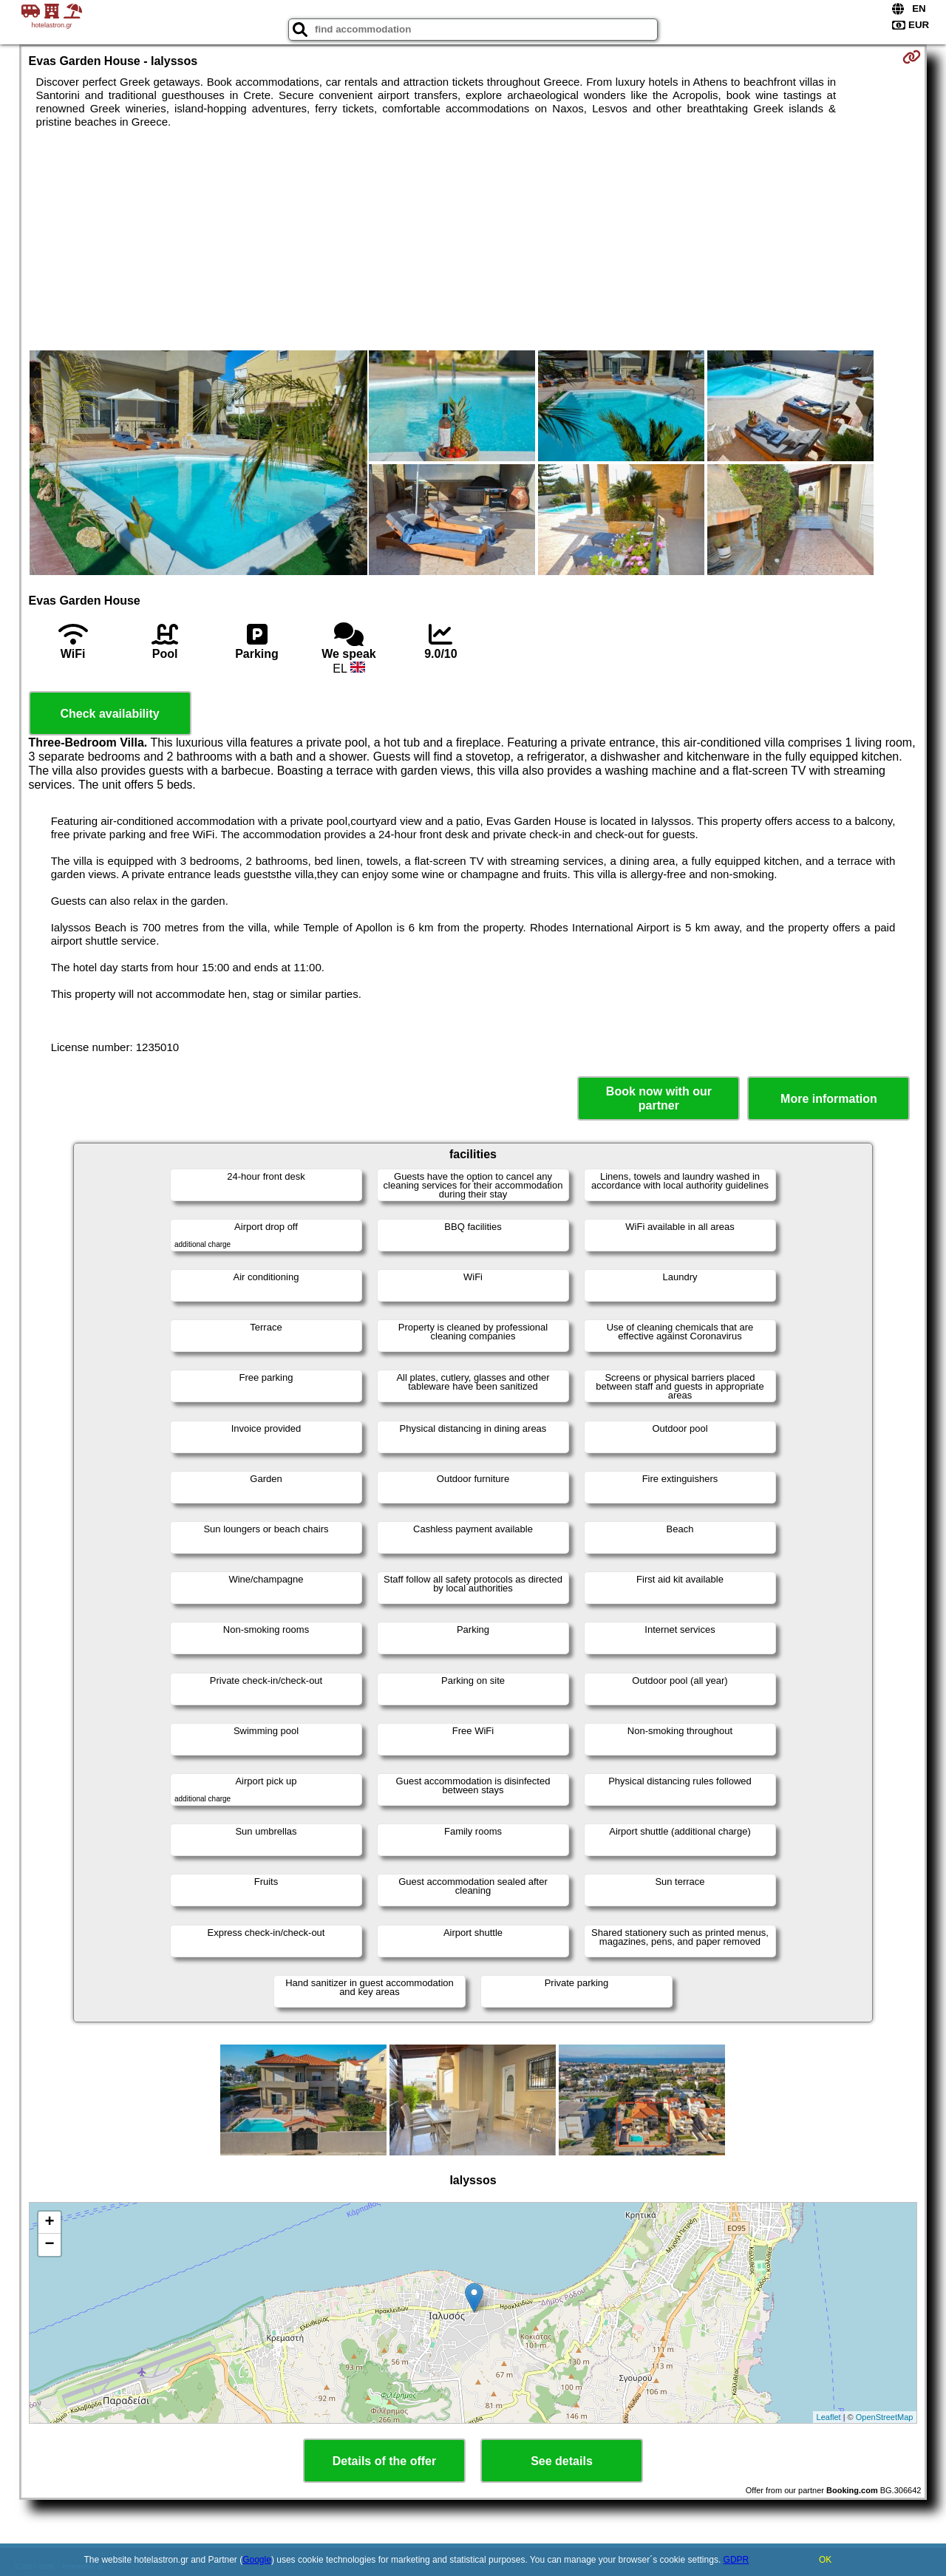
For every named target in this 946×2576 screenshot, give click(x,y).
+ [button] (49, 2223)
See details (562, 2461)
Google (256, 2560)
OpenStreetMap (884, 2417)
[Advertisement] (473, 239)
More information (828, 1098)
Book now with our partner (659, 1098)
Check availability (109, 713)
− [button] (49, 2245)
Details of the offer (384, 2461)
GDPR (736, 2560)
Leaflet (829, 2417)
